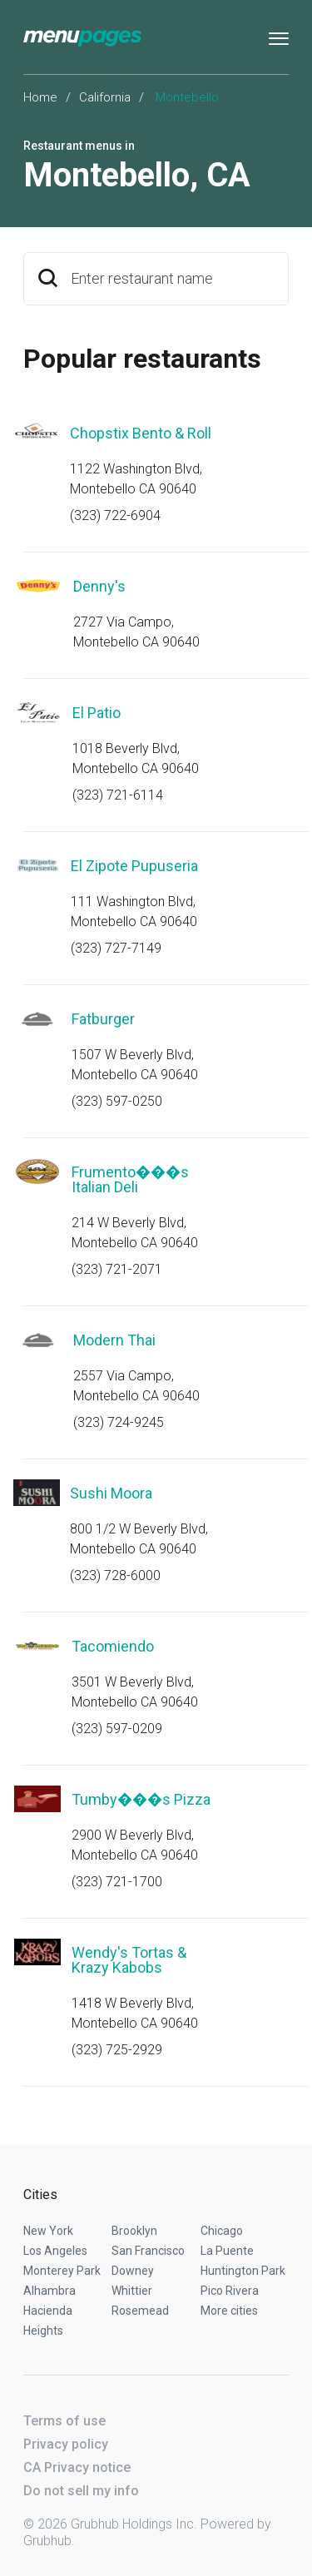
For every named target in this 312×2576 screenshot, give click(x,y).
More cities (229, 2310)
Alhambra (49, 2290)
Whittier (131, 2290)
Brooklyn (134, 2230)
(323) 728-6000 (115, 1575)
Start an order (255, 456)
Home (40, 97)
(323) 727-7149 (116, 948)
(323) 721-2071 (117, 1269)
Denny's (99, 586)
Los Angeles (55, 2250)
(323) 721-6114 (117, 795)
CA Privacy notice (77, 2467)
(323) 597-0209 (117, 1728)
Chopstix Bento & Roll (140, 433)
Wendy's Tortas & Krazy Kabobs (129, 1960)
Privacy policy (65, 2444)
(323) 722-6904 (115, 515)
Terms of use (64, 2421)
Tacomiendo (113, 1646)
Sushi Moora (111, 1493)
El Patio (96, 712)
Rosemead (140, 2310)
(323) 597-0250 (117, 1101)
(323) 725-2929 (117, 2050)
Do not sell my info (81, 2491)
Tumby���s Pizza (141, 1799)
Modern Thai (114, 1340)
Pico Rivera (230, 2290)
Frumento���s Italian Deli (130, 1179)
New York (48, 2230)
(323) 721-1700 (117, 1882)
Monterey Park (62, 2270)
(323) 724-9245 (118, 1422)
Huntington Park (243, 2270)
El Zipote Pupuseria (134, 865)
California (105, 97)
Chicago (222, 2230)
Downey (132, 2270)
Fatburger (103, 1019)
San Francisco (148, 2250)
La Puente (227, 2250)
